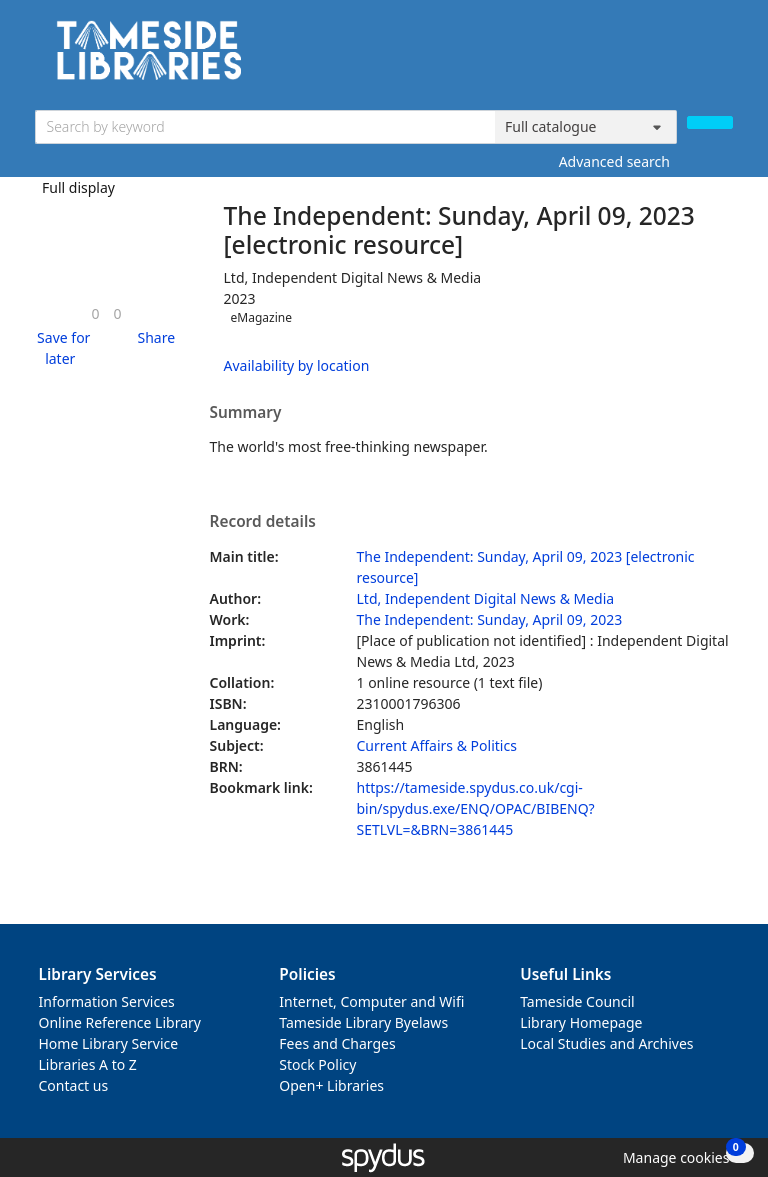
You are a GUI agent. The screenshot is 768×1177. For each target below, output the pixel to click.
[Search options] (586, 127)
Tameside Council (577, 1001)
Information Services (107, 1001)
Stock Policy (317, 1064)
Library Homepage (581, 1022)
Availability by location (297, 365)
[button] (61, 348)
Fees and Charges (337, 1043)
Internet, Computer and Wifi (371, 1001)
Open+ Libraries (331, 1085)
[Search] (710, 122)
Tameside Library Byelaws (363, 1022)
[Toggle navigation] (722, 57)
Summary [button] (246, 413)
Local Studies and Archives (606, 1043)
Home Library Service (109, 1043)
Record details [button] (263, 522)
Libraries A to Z (88, 1064)
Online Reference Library (120, 1022)
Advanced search (614, 161)
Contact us (74, 1085)
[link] (95, 313)
